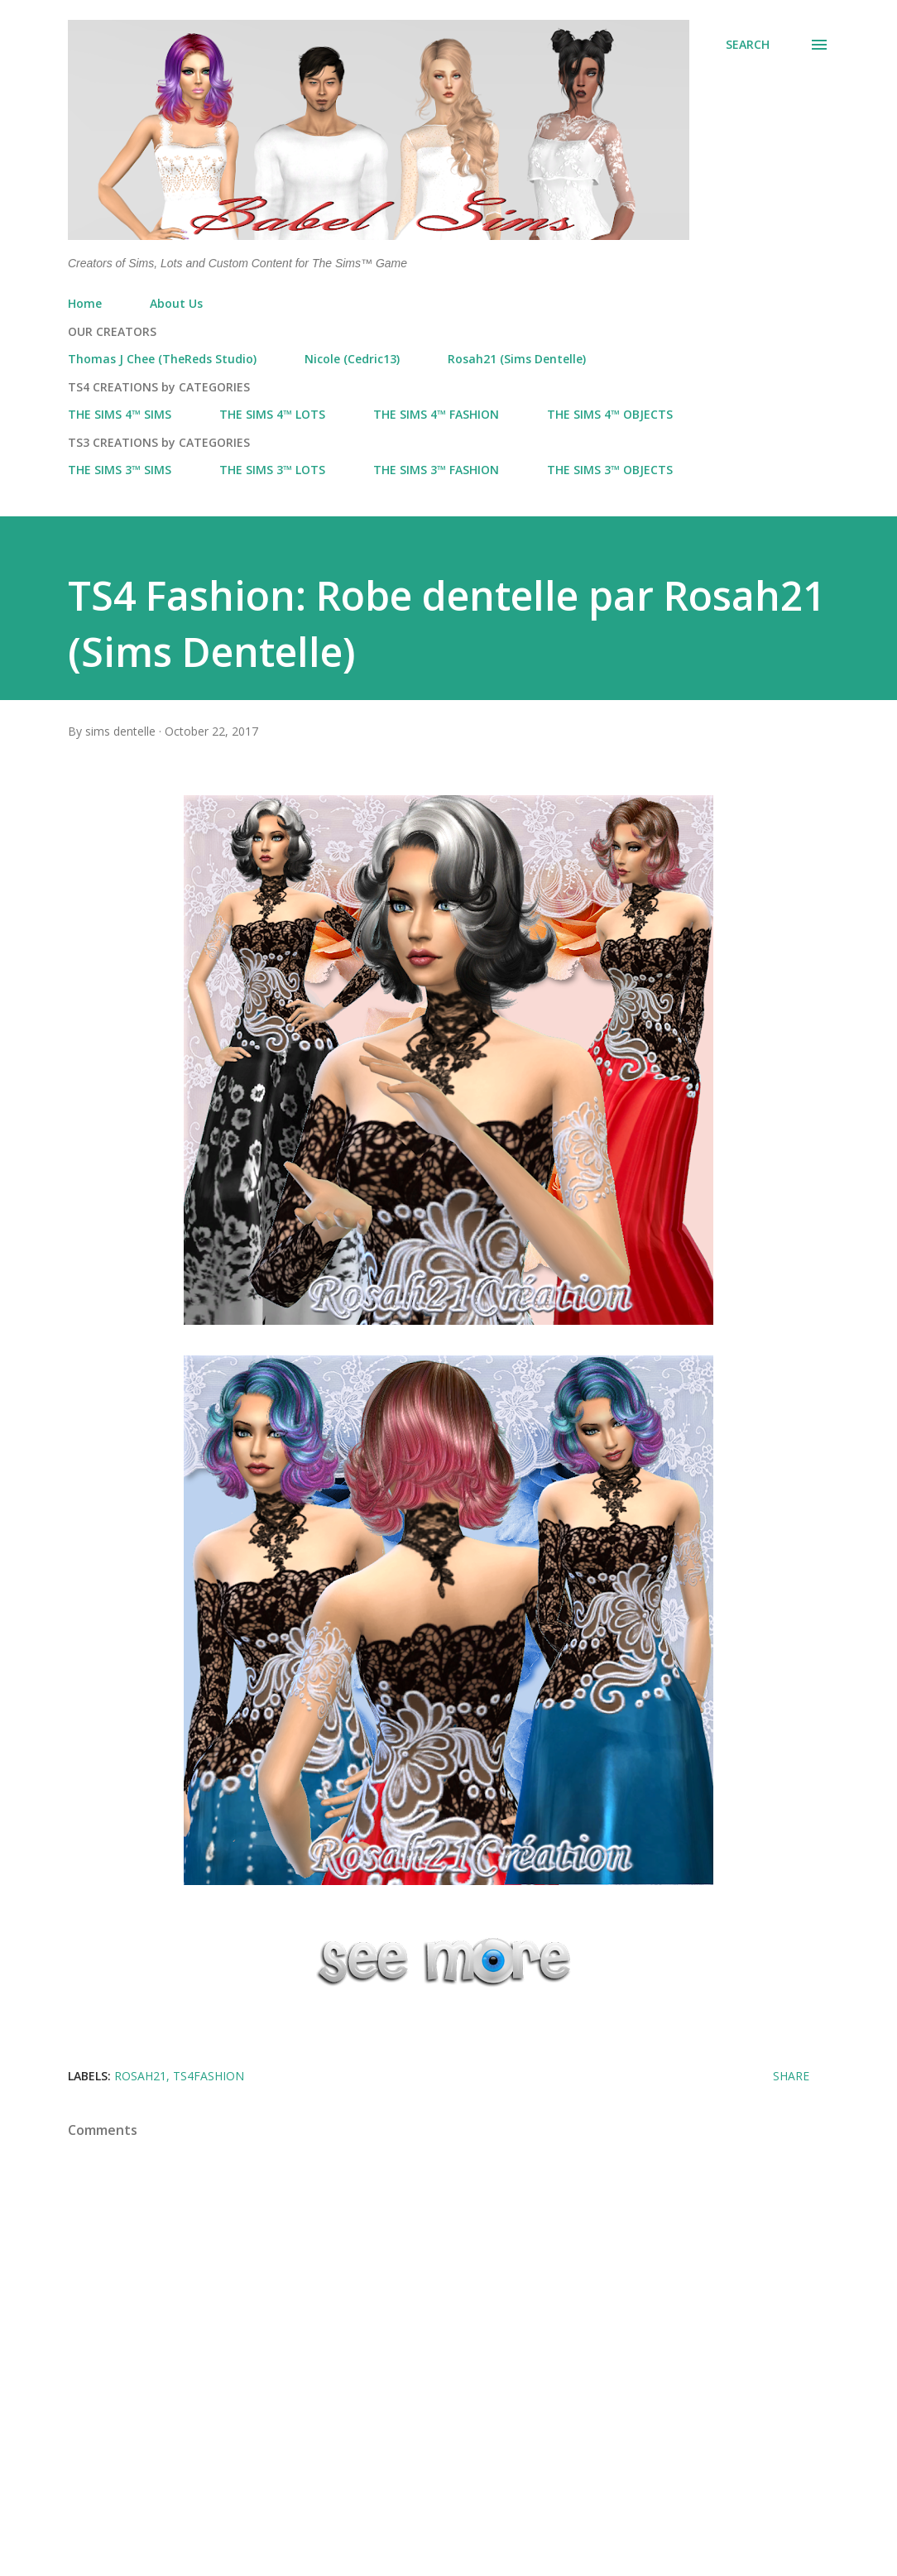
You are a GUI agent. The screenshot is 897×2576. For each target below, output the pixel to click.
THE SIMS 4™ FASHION (436, 414)
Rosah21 (140, 2076)
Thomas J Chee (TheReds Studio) (162, 359)
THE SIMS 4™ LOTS (272, 414)
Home (85, 303)
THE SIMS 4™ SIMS (119, 414)
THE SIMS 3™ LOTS (272, 469)
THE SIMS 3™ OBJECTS (610, 469)
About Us (176, 303)
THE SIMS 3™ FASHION (436, 469)
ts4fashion (208, 2076)
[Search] (748, 45)
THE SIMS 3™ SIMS (119, 469)
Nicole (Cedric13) (352, 359)
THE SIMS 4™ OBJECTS (610, 414)
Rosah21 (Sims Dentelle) (517, 359)
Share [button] (791, 2076)
